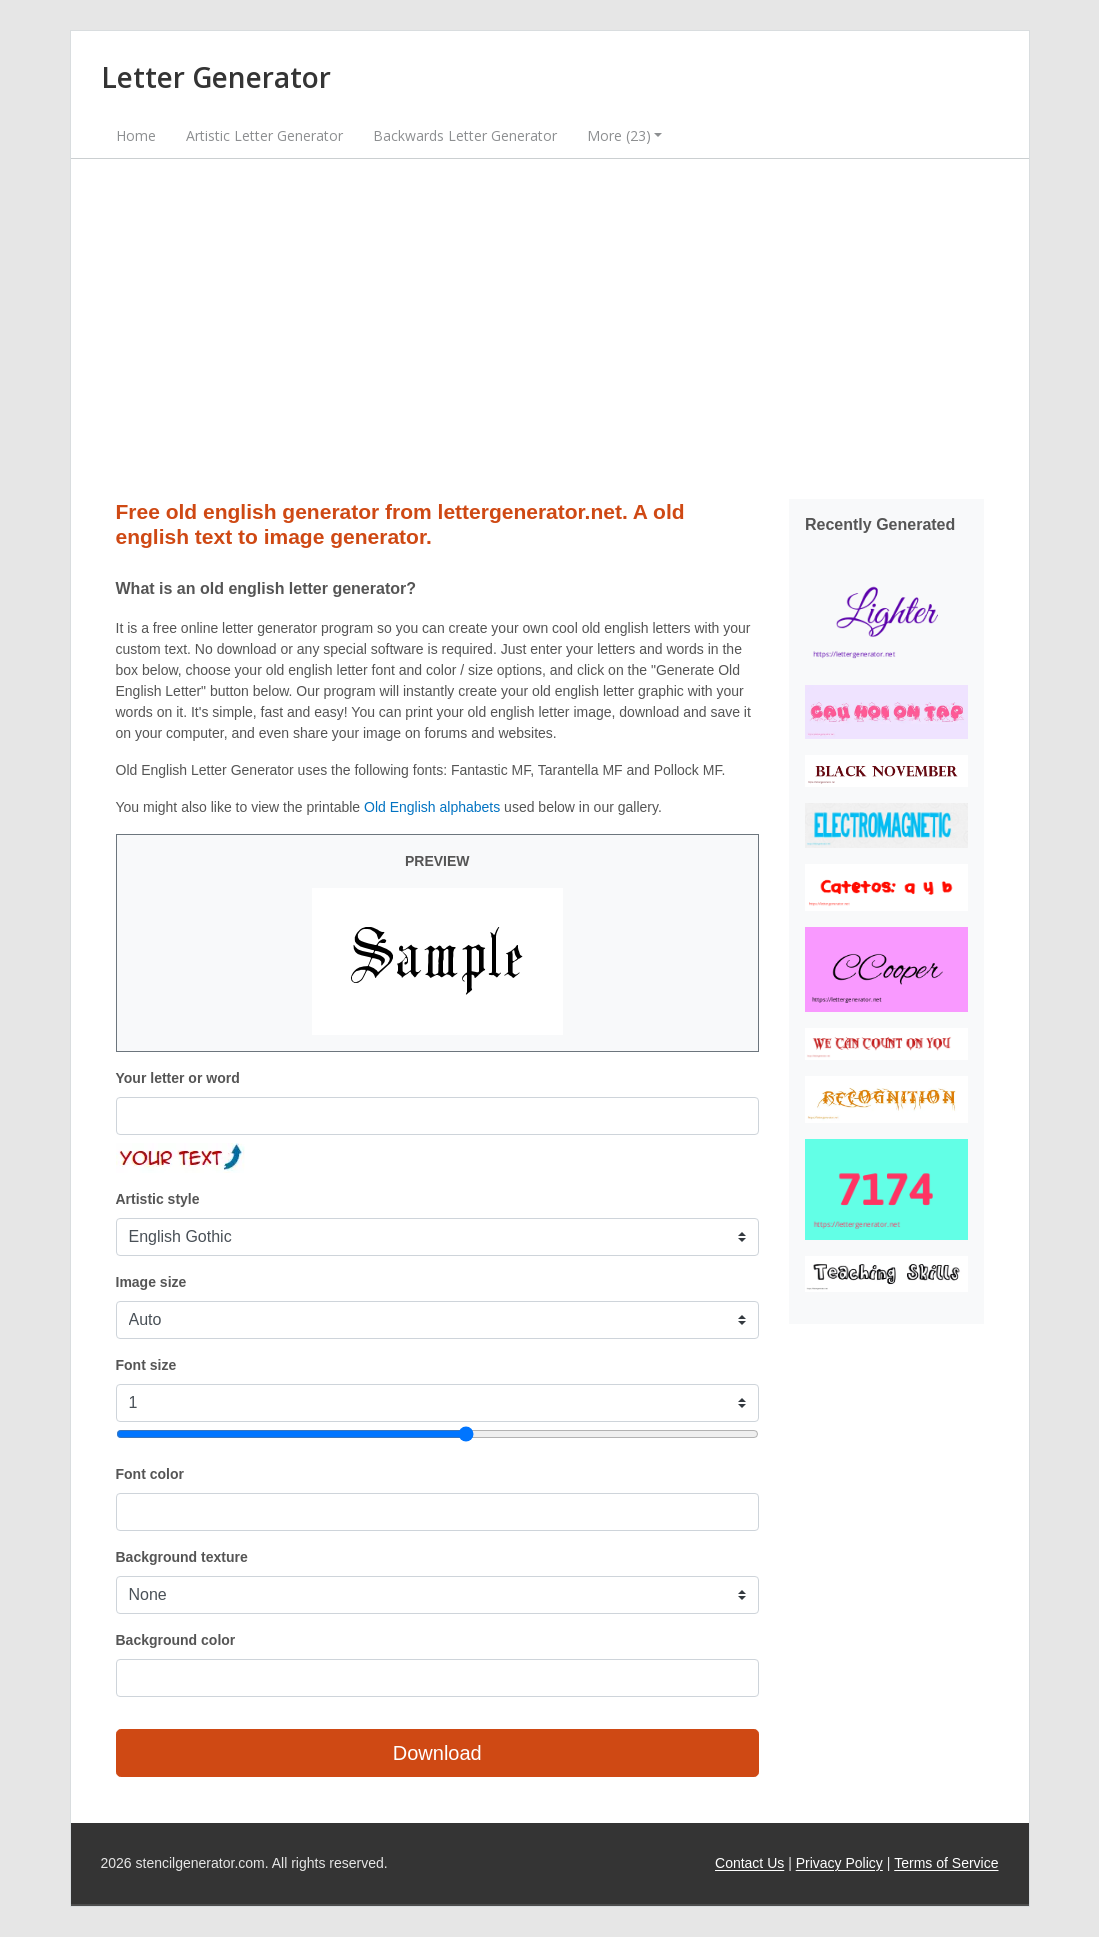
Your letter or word (178, 1078)
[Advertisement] (550, 329)
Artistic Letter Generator (264, 135)
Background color (176, 1640)
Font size (146, 1365)
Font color (150, 1474)
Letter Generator (216, 77)
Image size (151, 1282)
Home (136, 135)
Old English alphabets (432, 807)
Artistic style (158, 1199)
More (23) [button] (619, 135)
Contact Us (749, 1863)
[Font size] (438, 1434)
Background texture (182, 1557)
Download (437, 1753)
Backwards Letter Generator (465, 135)
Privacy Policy (839, 1863)
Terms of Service (946, 1863)
